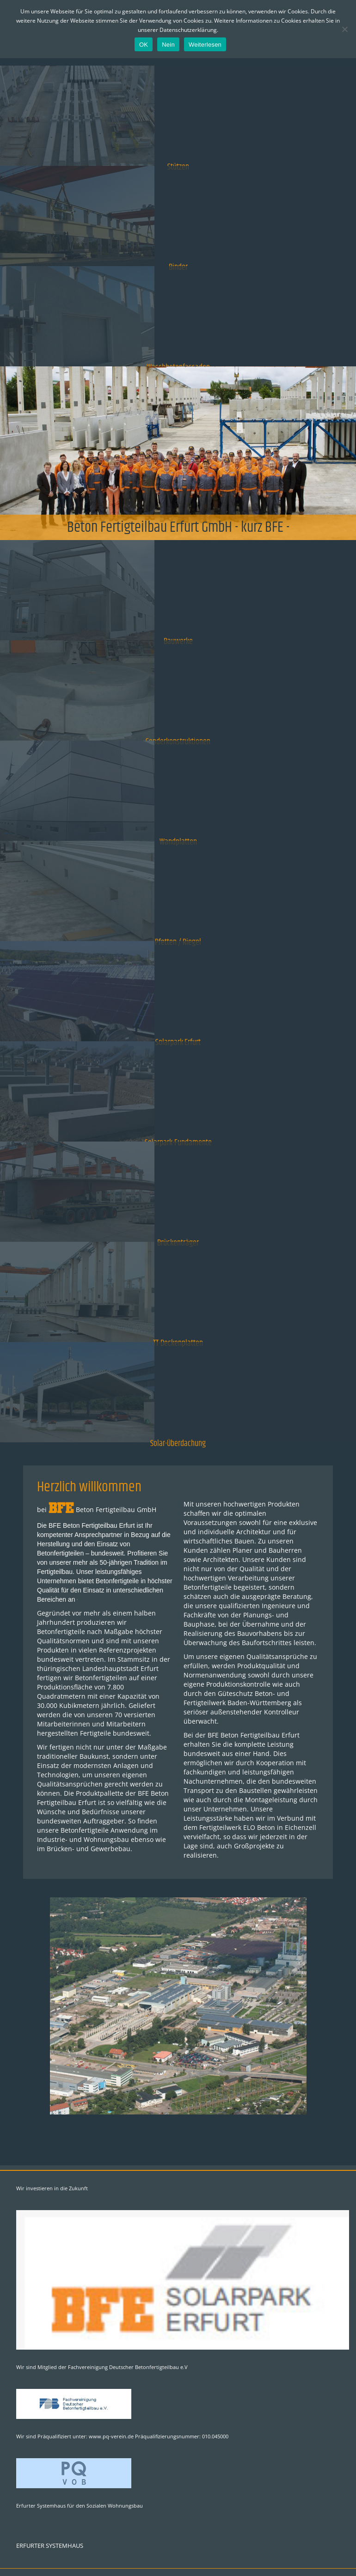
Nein (168, 44)
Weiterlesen (205, 44)
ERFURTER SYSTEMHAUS (49, 2545)
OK (143, 44)
